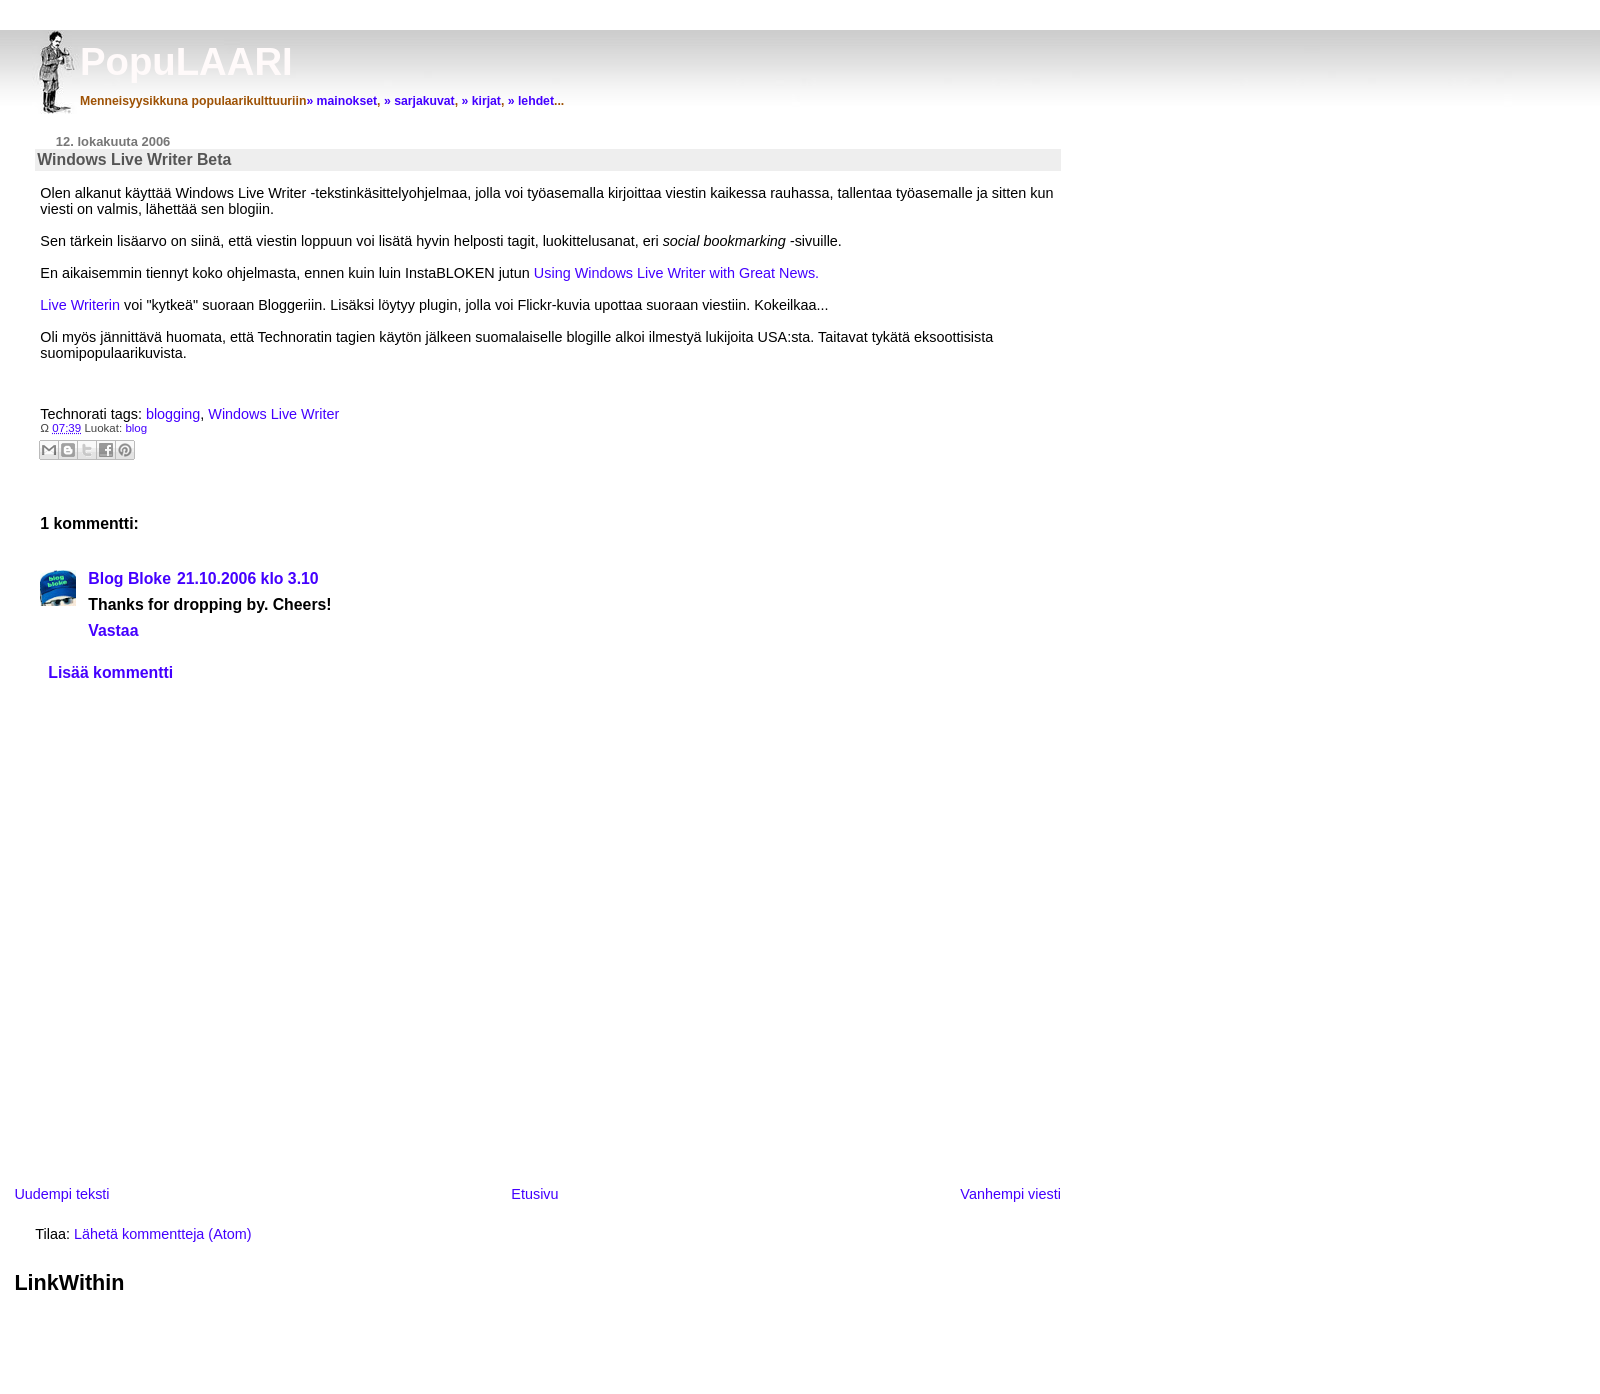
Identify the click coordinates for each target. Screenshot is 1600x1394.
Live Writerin (82, 305)
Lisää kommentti (110, 672)
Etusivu (534, 1194)
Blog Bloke (129, 578)
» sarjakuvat (419, 101)
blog (136, 428)
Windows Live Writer (273, 414)
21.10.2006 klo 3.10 (248, 578)
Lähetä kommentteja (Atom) (163, 1234)
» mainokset (341, 101)
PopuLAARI (186, 61)
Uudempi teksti (61, 1194)
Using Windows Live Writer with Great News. (676, 273)
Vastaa (113, 630)
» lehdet (531, 101)
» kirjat (480, 101)
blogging (173, 414)
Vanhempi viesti (1010, 1194)
